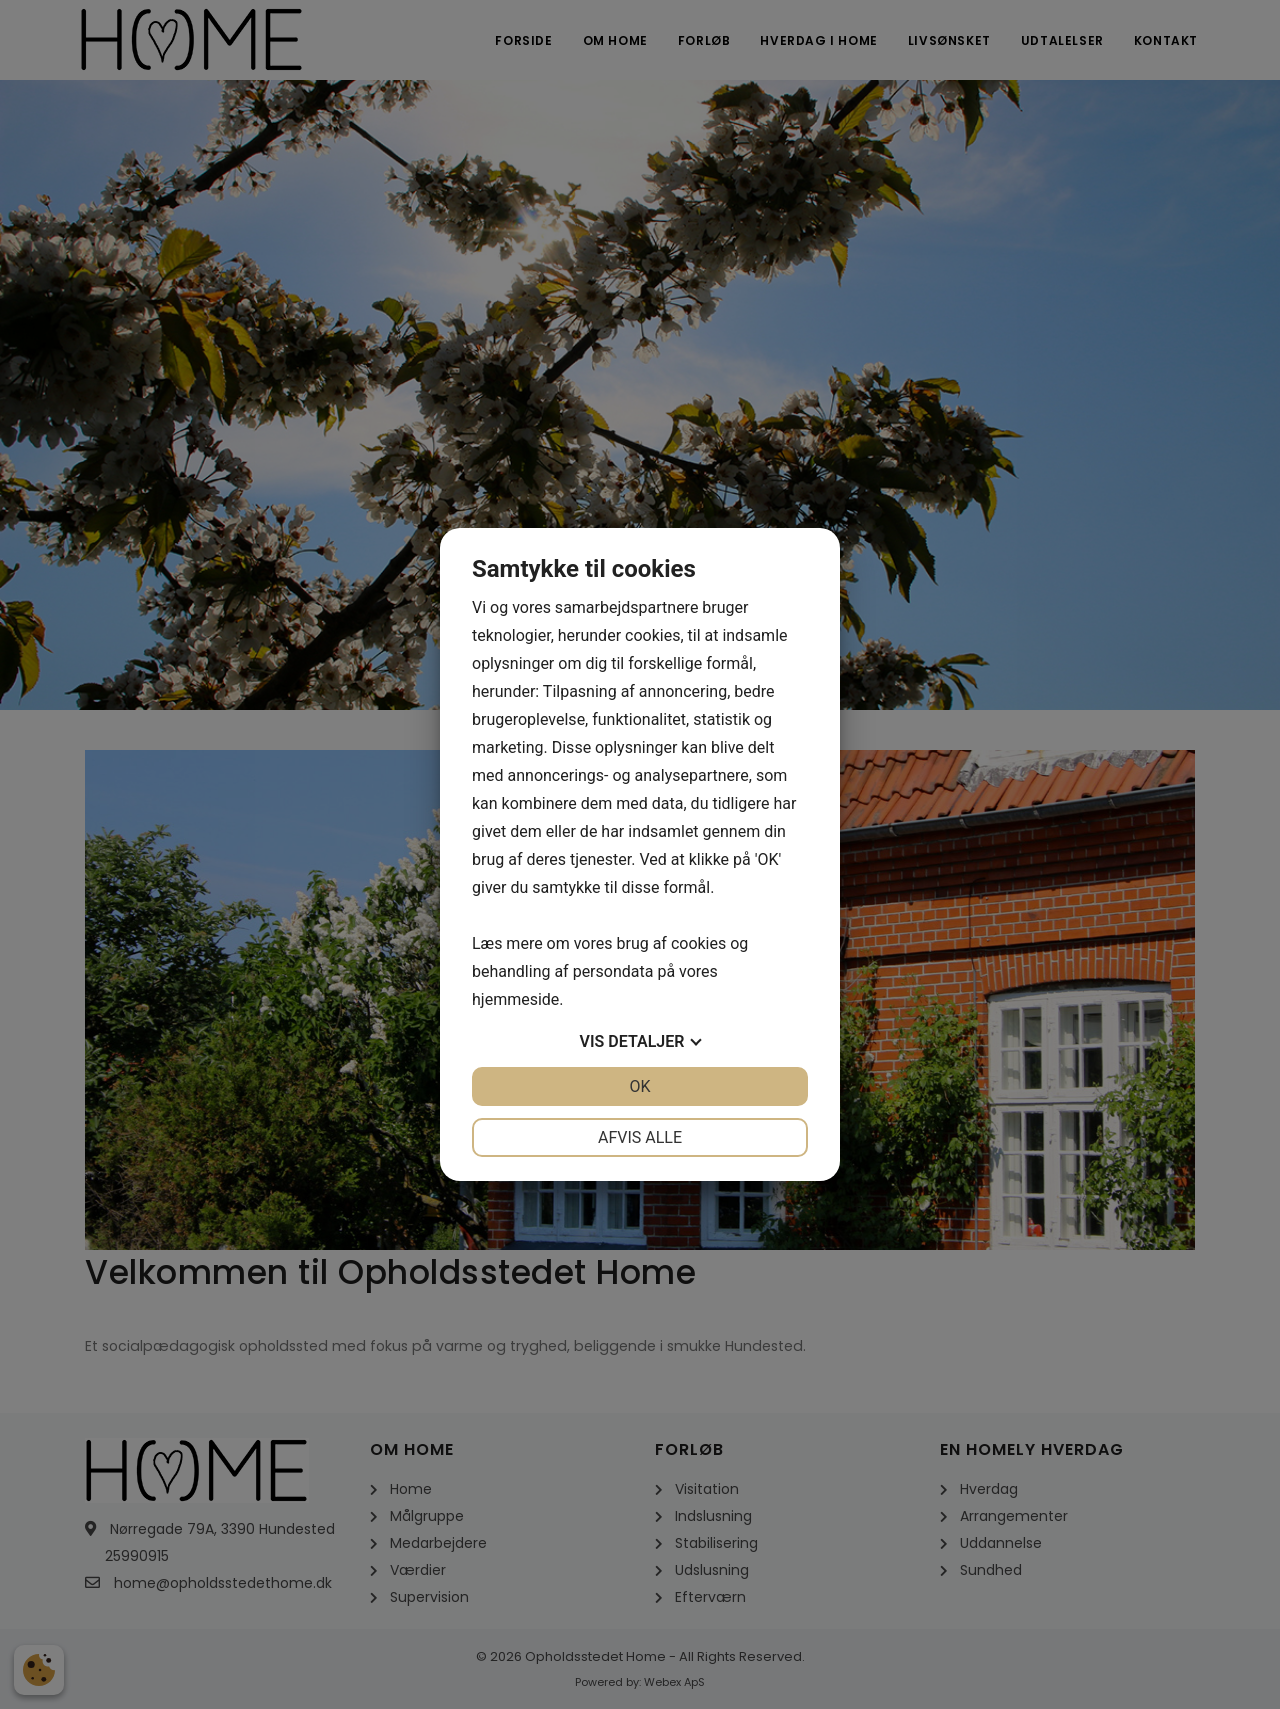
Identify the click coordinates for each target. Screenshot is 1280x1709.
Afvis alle (640, 1137)
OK (639, 1086)
